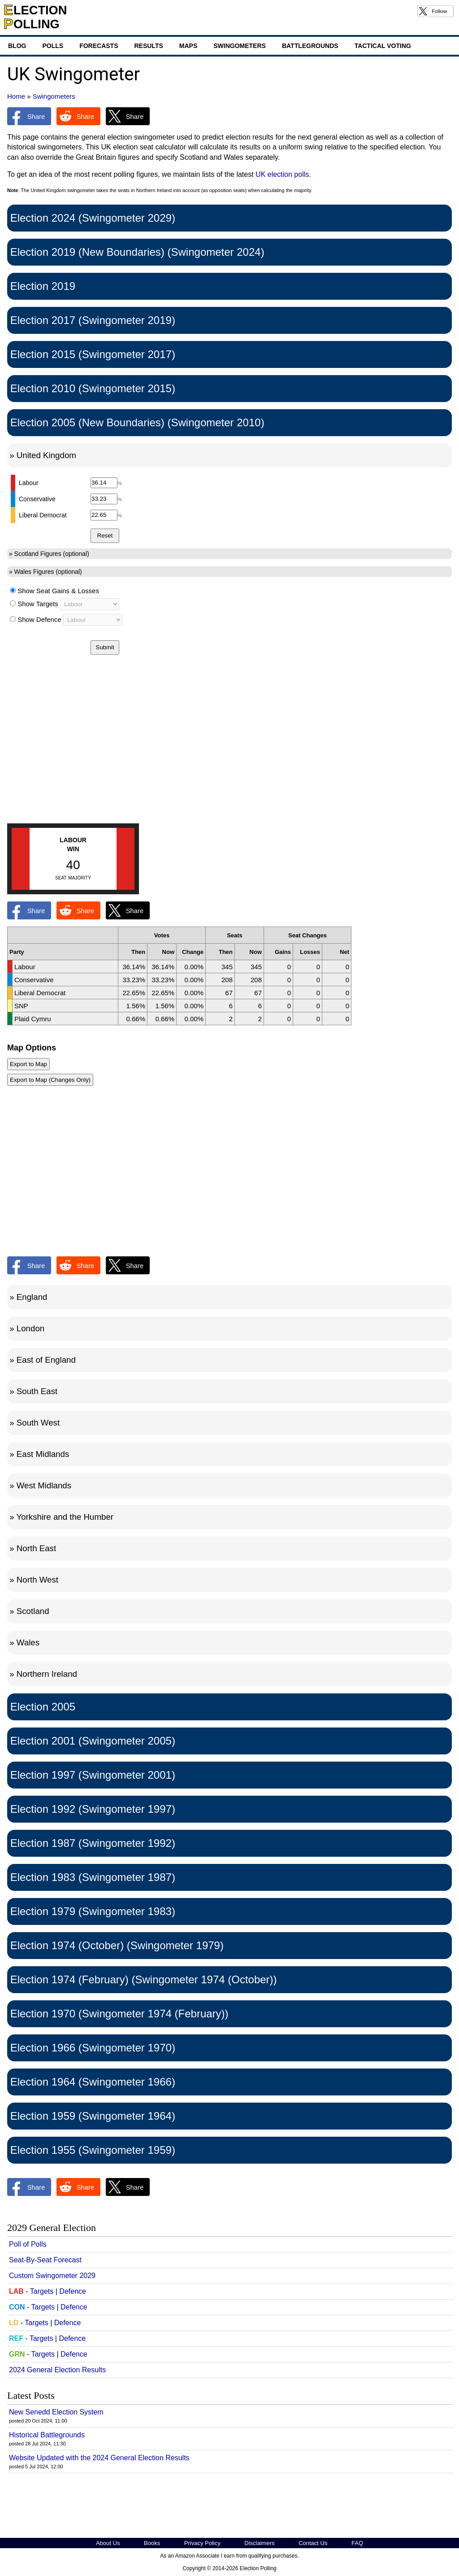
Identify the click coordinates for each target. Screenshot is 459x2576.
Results (148, 45)
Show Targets (37, 604)
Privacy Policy (202, 2543)
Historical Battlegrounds (47, 2435)
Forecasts (98, 45)
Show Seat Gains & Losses (58, 591)
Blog (17, 45)
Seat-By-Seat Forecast (45, 2260)
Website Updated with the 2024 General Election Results (99, 2458)
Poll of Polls (28, 2244)
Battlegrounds (310, 45)
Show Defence (39, 619)
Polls (52, 45)
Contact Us (313, 2543)
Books (152, 2543)
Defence (72, 2291)
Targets (41, 2291)
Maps (188, 45)
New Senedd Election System (56, 2412)
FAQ (357, 2543)
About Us (108, 2543)
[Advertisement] (229, 750)
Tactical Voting (383, 45)
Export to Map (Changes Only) (50, 1079)
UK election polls (282, 174)
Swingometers (239, 45)
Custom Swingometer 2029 (52, 2275)
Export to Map (28, 1064)
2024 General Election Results (57, 2370)
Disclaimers (259, 2543)
